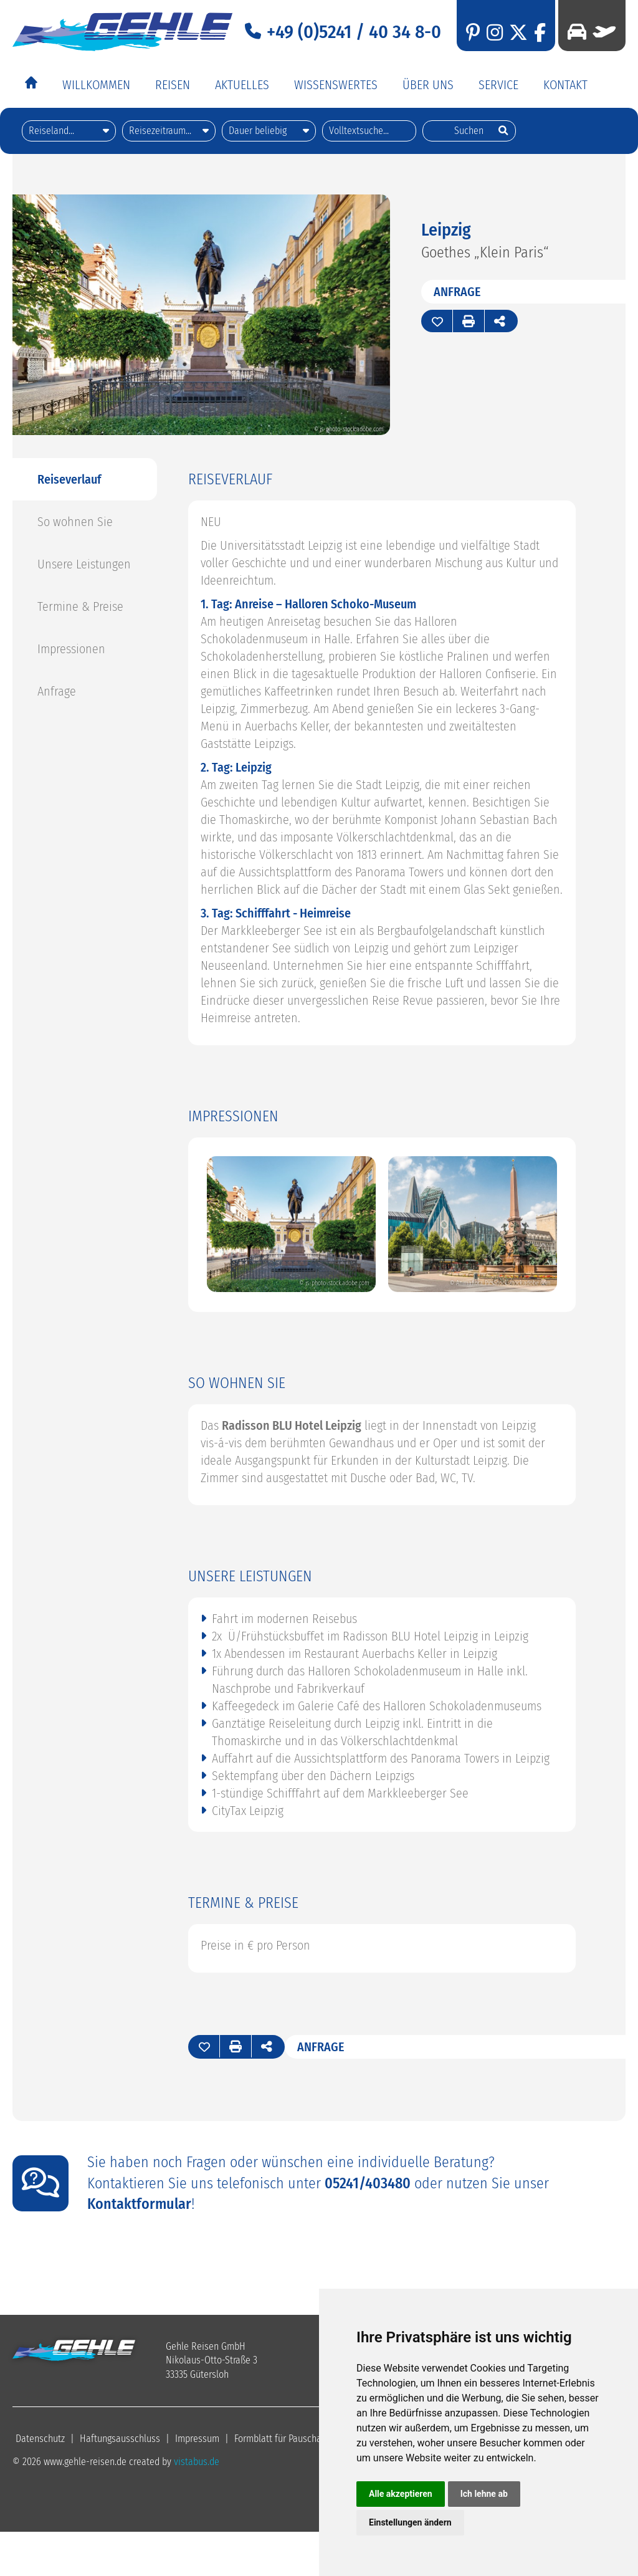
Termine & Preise (80, 606)
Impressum (197, 2438)
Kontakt (565, 84)
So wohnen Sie (75, 521)
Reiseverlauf (69, 479)
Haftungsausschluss (120, 2438)
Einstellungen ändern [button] (410, 2522)
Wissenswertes (336, 84)
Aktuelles (242, 84)
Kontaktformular (139, 2204)
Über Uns (428, 84)
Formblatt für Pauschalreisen (291, 2438)
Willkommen (96, 84)
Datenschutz (40, 2438)
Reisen (172, 84)
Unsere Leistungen (84, 564)
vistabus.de (196, 2462)
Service (498, 84)
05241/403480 (368, 2183)
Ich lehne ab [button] (484, 2494)
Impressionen (71, 648)
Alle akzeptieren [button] (400, 2494)
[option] (291, 1225)
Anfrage (457, 291)
